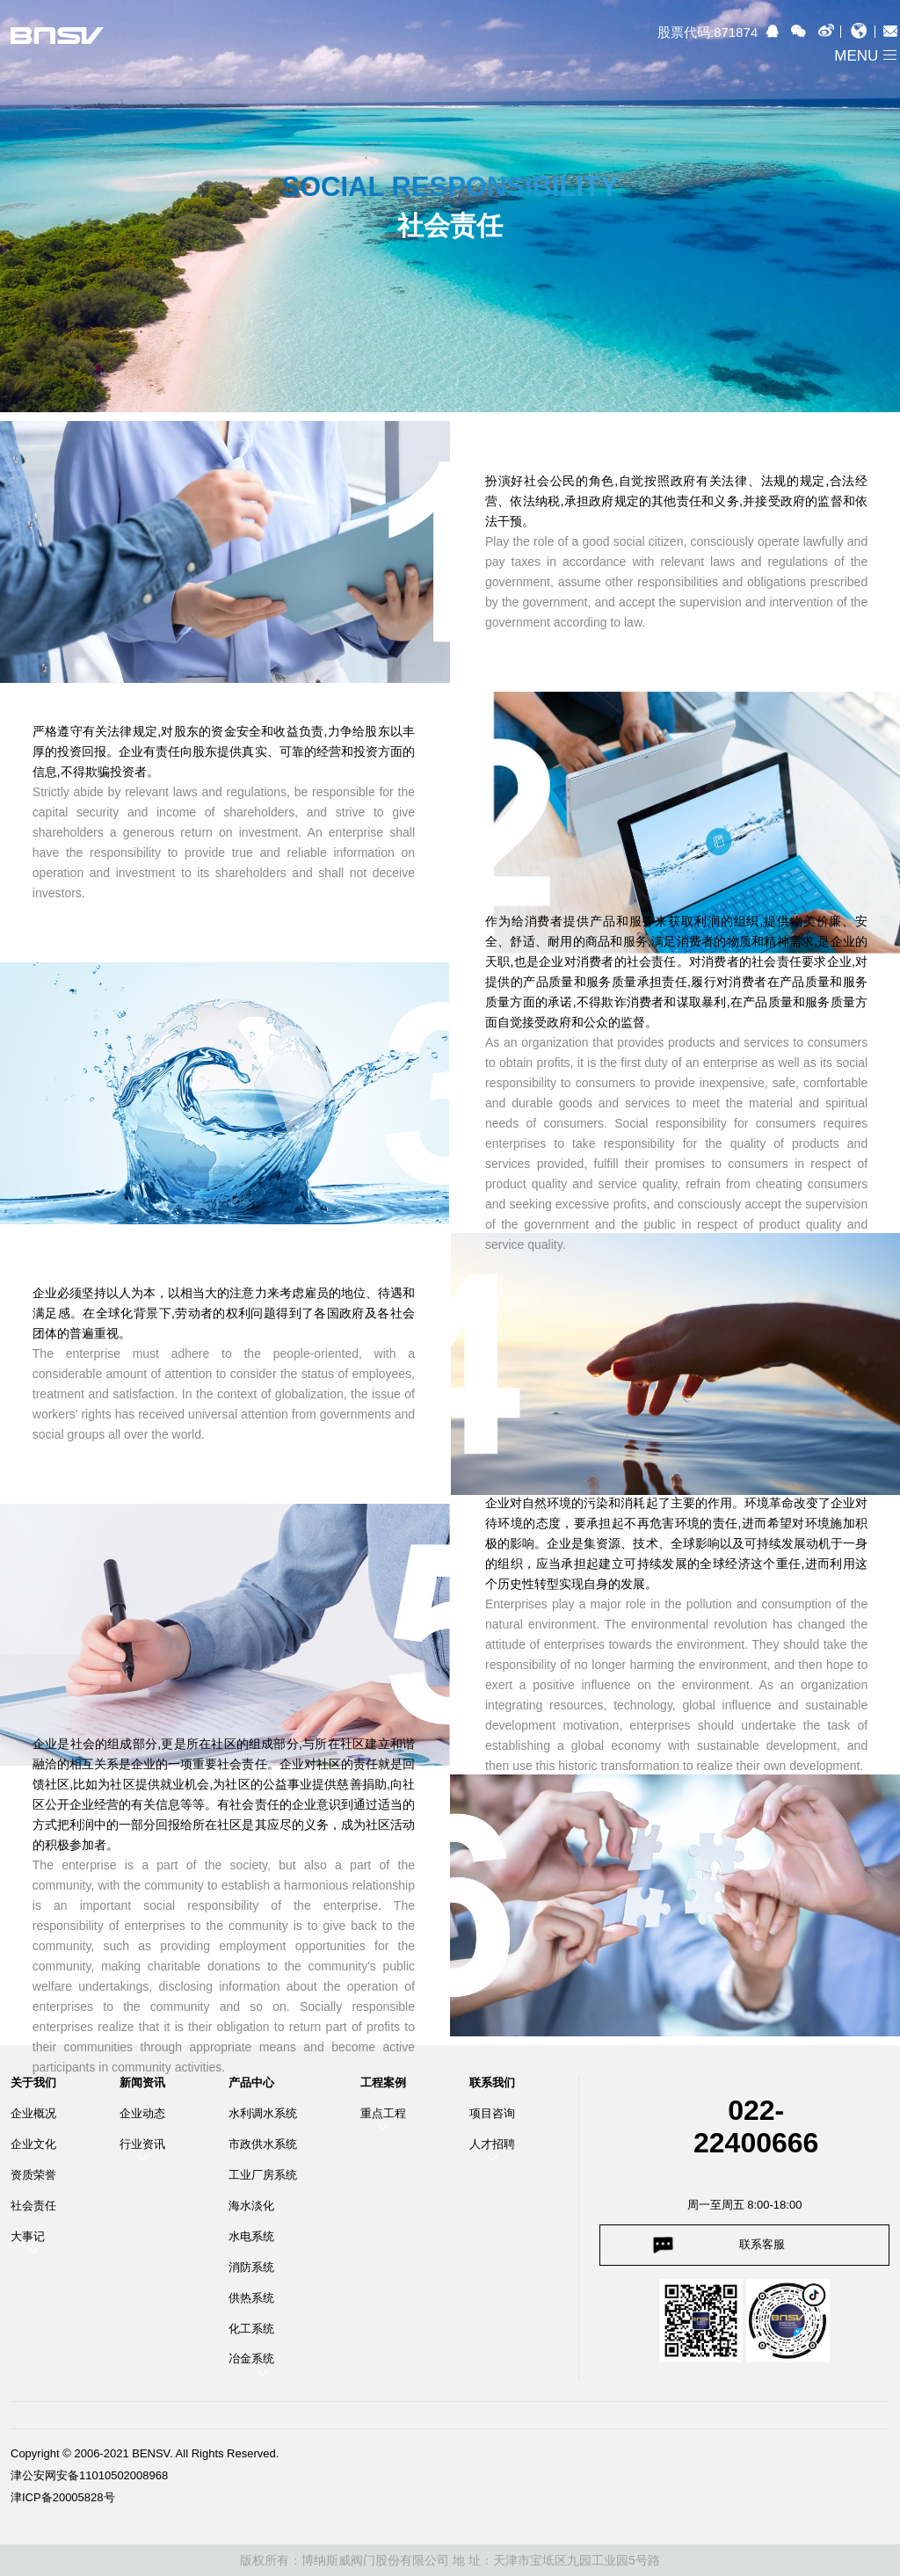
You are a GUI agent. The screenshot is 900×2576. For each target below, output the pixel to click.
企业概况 (33, 2113)
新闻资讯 (142, 2083)
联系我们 (492, 2083)
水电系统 (251, 2236)
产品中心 (251, 2083)
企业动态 (142, 2113)
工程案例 (383, 2083)
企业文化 (33, 2144)
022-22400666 (755, 2126)
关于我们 (33, 2083)
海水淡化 (251, 2205)
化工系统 (251, 2328)
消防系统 (251, 2267)
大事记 (28, 2236)
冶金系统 (251, 2358)
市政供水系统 (263, 2144)
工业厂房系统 (263, 2174)
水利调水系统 (263, 2113)
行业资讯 (142, 2144)
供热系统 (251, 2297)
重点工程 (383, 2113)
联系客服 (762, 2244)
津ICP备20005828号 (63, 2497)
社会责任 (33, 2205)
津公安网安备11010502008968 (89, 2475)
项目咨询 (492, 2113)
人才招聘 (492, 2144)
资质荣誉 (33, 2174)
